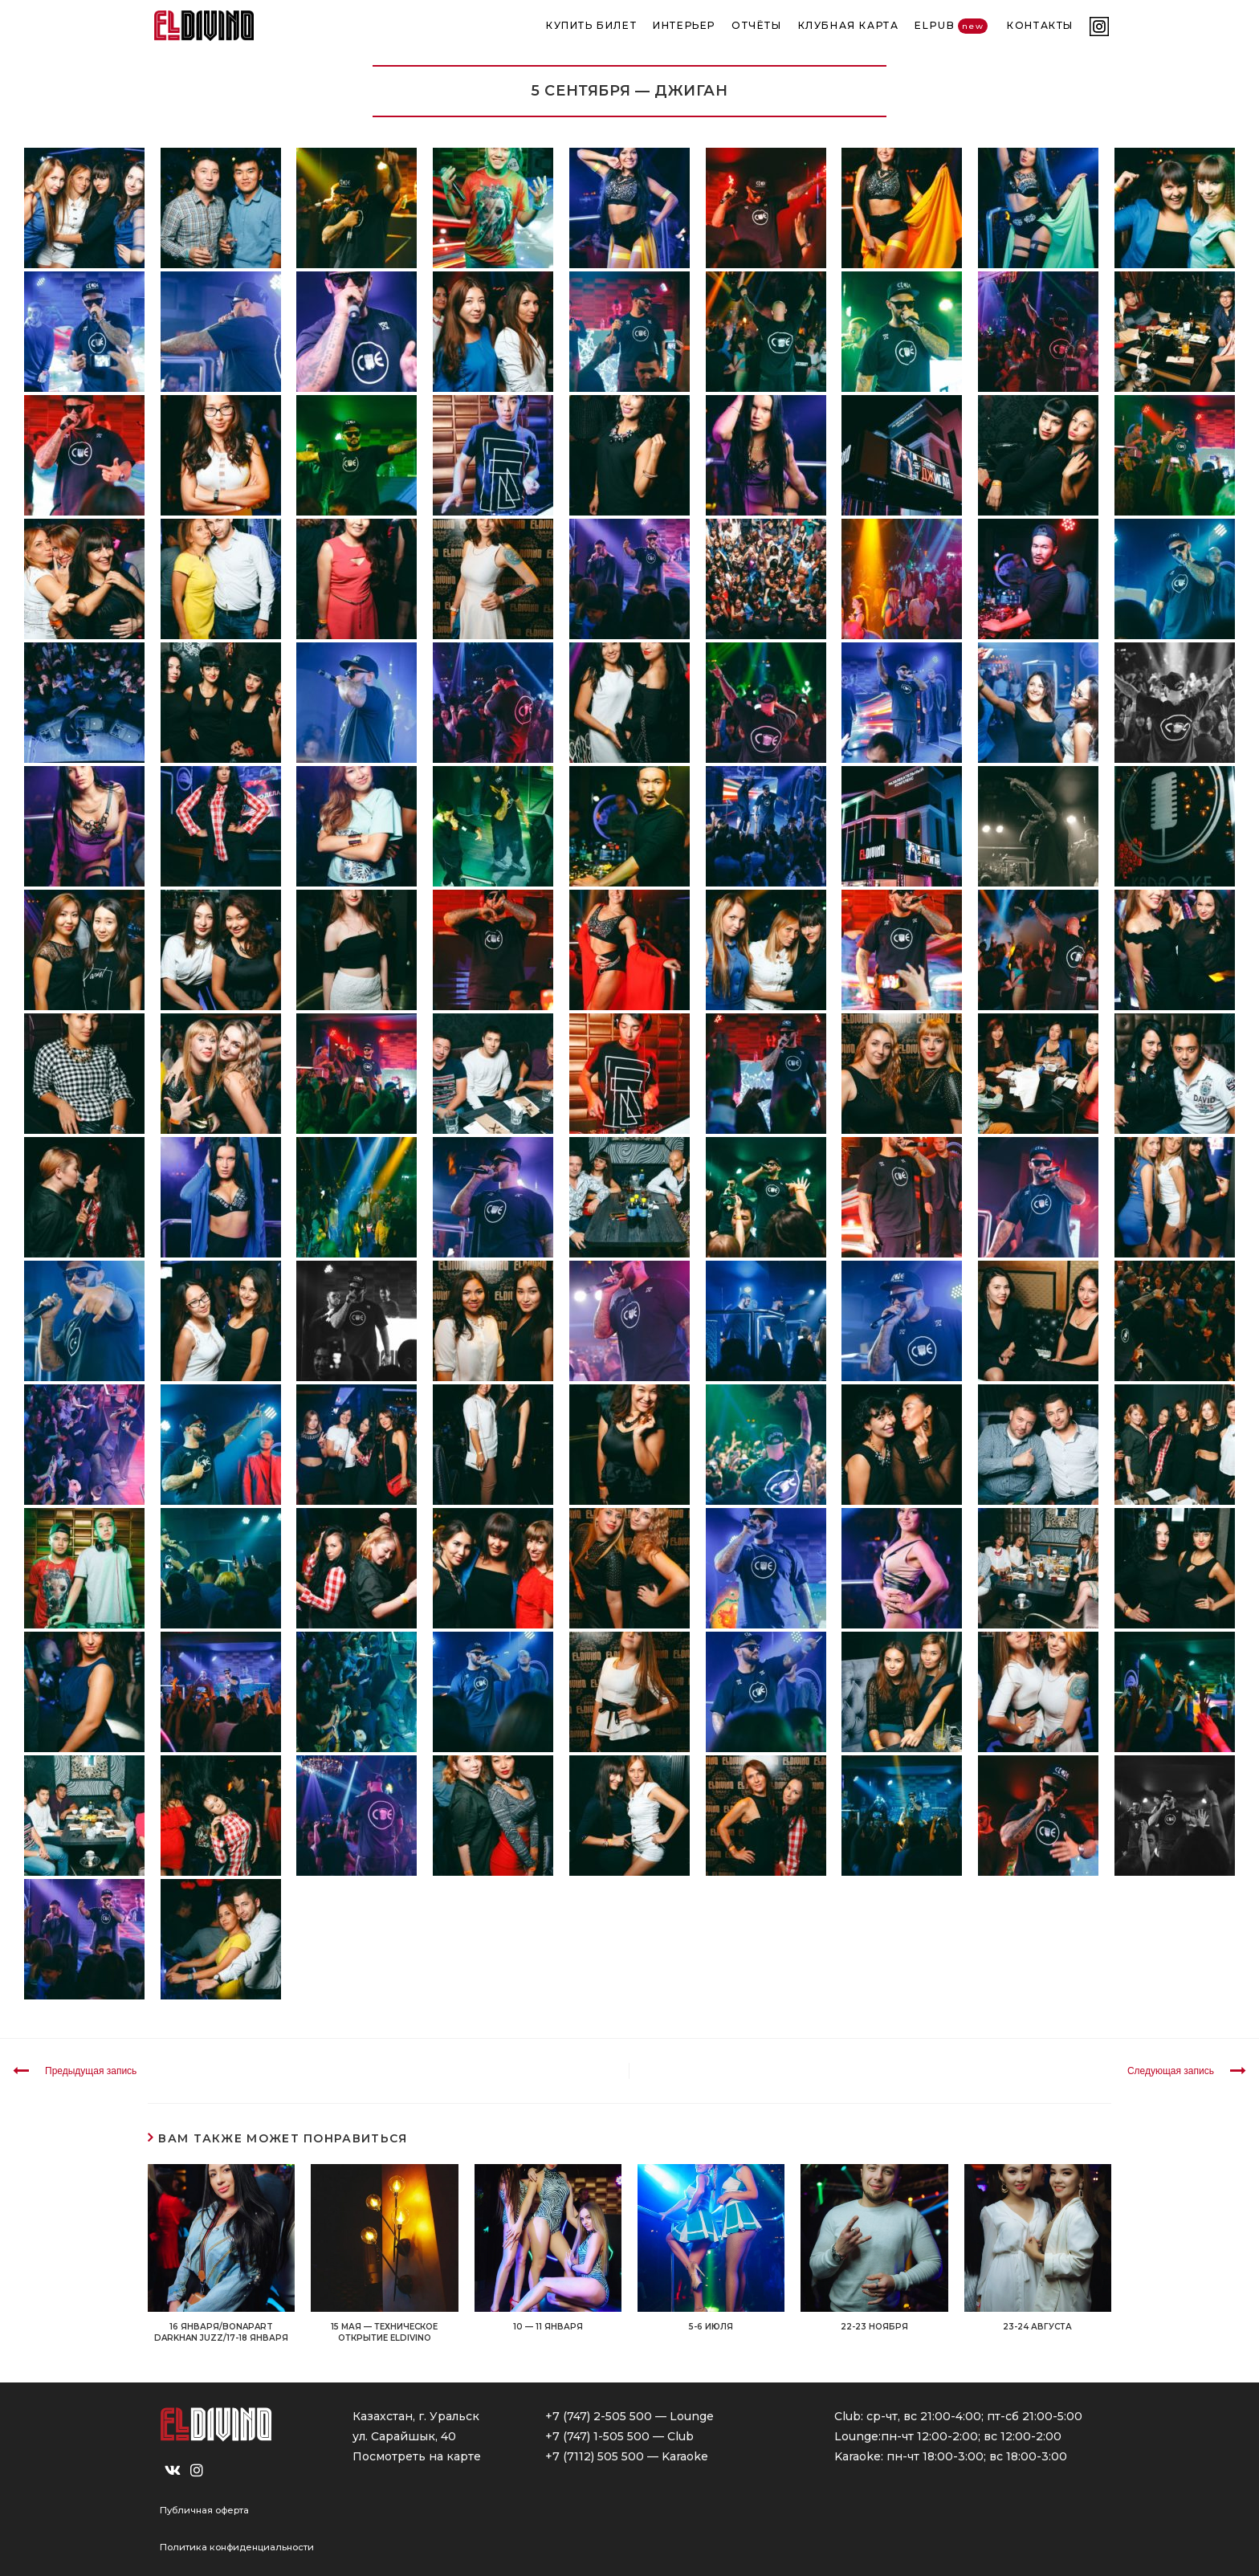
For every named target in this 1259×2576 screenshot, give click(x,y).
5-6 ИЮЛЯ (711, 2326)
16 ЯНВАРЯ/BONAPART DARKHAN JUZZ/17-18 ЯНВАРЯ (221, 2332)
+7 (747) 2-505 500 (598, 2416)
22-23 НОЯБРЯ (874, 2326)
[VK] (173, 2471)
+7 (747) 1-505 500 (597, 2436)
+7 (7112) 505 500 (594, 2456)
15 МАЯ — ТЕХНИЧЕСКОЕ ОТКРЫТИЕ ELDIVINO (384, 2332)
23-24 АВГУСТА (1037, 2326)
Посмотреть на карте (416, 2456)
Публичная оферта (204, 2510)
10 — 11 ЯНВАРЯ (548, 2326)
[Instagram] (196, 2471)
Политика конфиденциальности (237, 2547)
